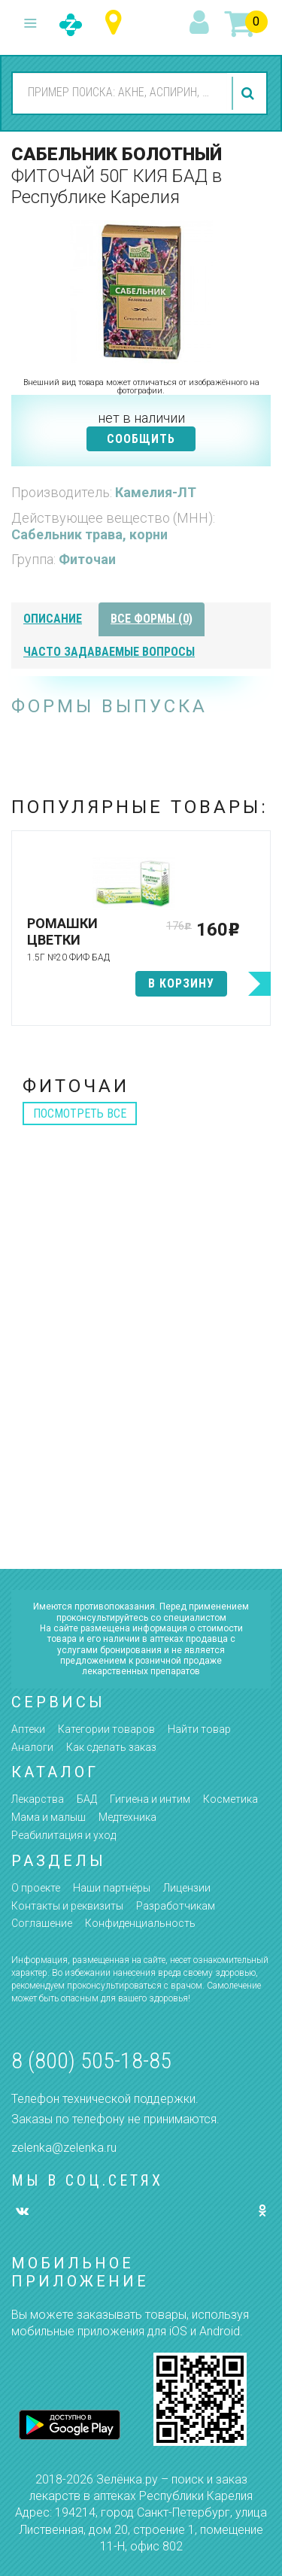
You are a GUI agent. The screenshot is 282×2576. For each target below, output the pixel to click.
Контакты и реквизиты (67, 1906)
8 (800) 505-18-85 (91, 2060)
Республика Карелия (117, 23)
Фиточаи (87, 559)
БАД (87, 1799)
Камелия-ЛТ (155, 492)
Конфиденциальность (140, 1923)
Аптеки (28, 1729)
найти (249, 93)
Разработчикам (175, 1906)
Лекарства (37, 1799)
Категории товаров (106, 1729)
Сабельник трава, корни (89, 534)
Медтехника (127, 1817)
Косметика (230, 1799)
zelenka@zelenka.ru (64, 2148)
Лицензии (187, 1888)
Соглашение (41, 1923)
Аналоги (32, 1747)
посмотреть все (79, 1113)
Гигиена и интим (150, 1799)
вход (202, 23)
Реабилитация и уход (63, 1835)
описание (52, 618)
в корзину (181, 983)
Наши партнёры (111, 1888)
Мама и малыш (48, 1817)
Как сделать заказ (111, 1747)
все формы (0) (152, 618)
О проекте (35, 1888)
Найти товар (199, 1729)
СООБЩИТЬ (141, 439)
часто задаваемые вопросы (109, 652)
